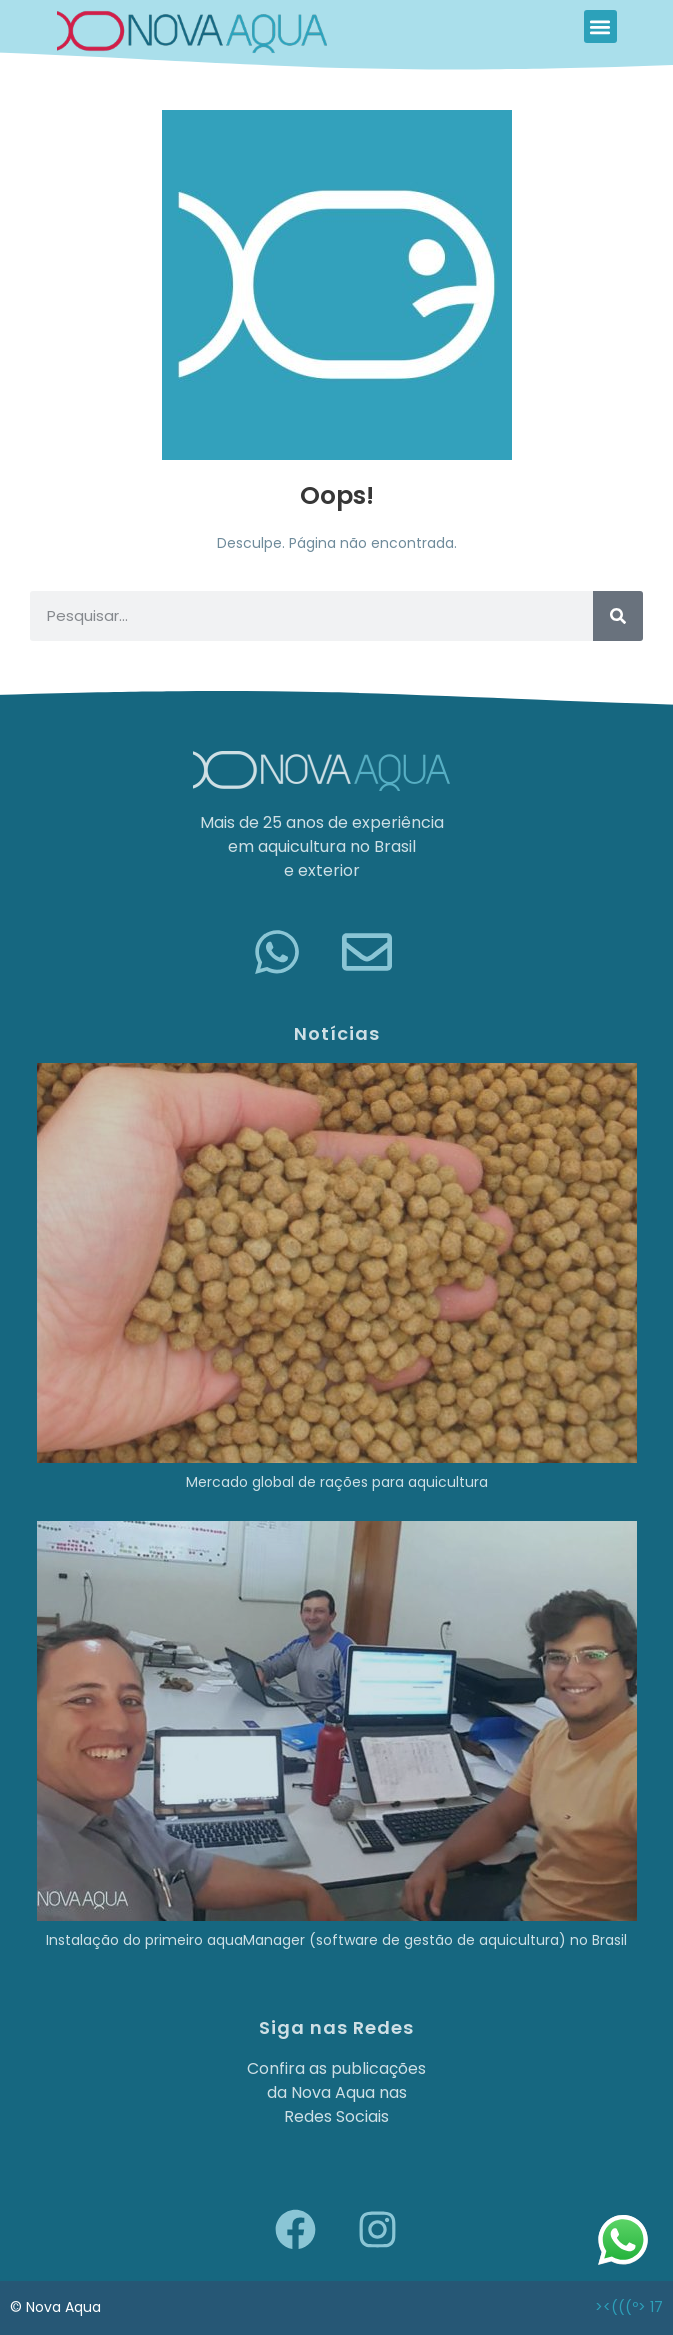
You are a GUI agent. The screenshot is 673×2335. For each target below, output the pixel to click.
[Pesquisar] (618, 616)
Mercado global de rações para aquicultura (337, 1482)
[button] (600, 26)
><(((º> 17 (629, 2307)
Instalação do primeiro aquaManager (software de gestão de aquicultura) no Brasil (336, 1940)
